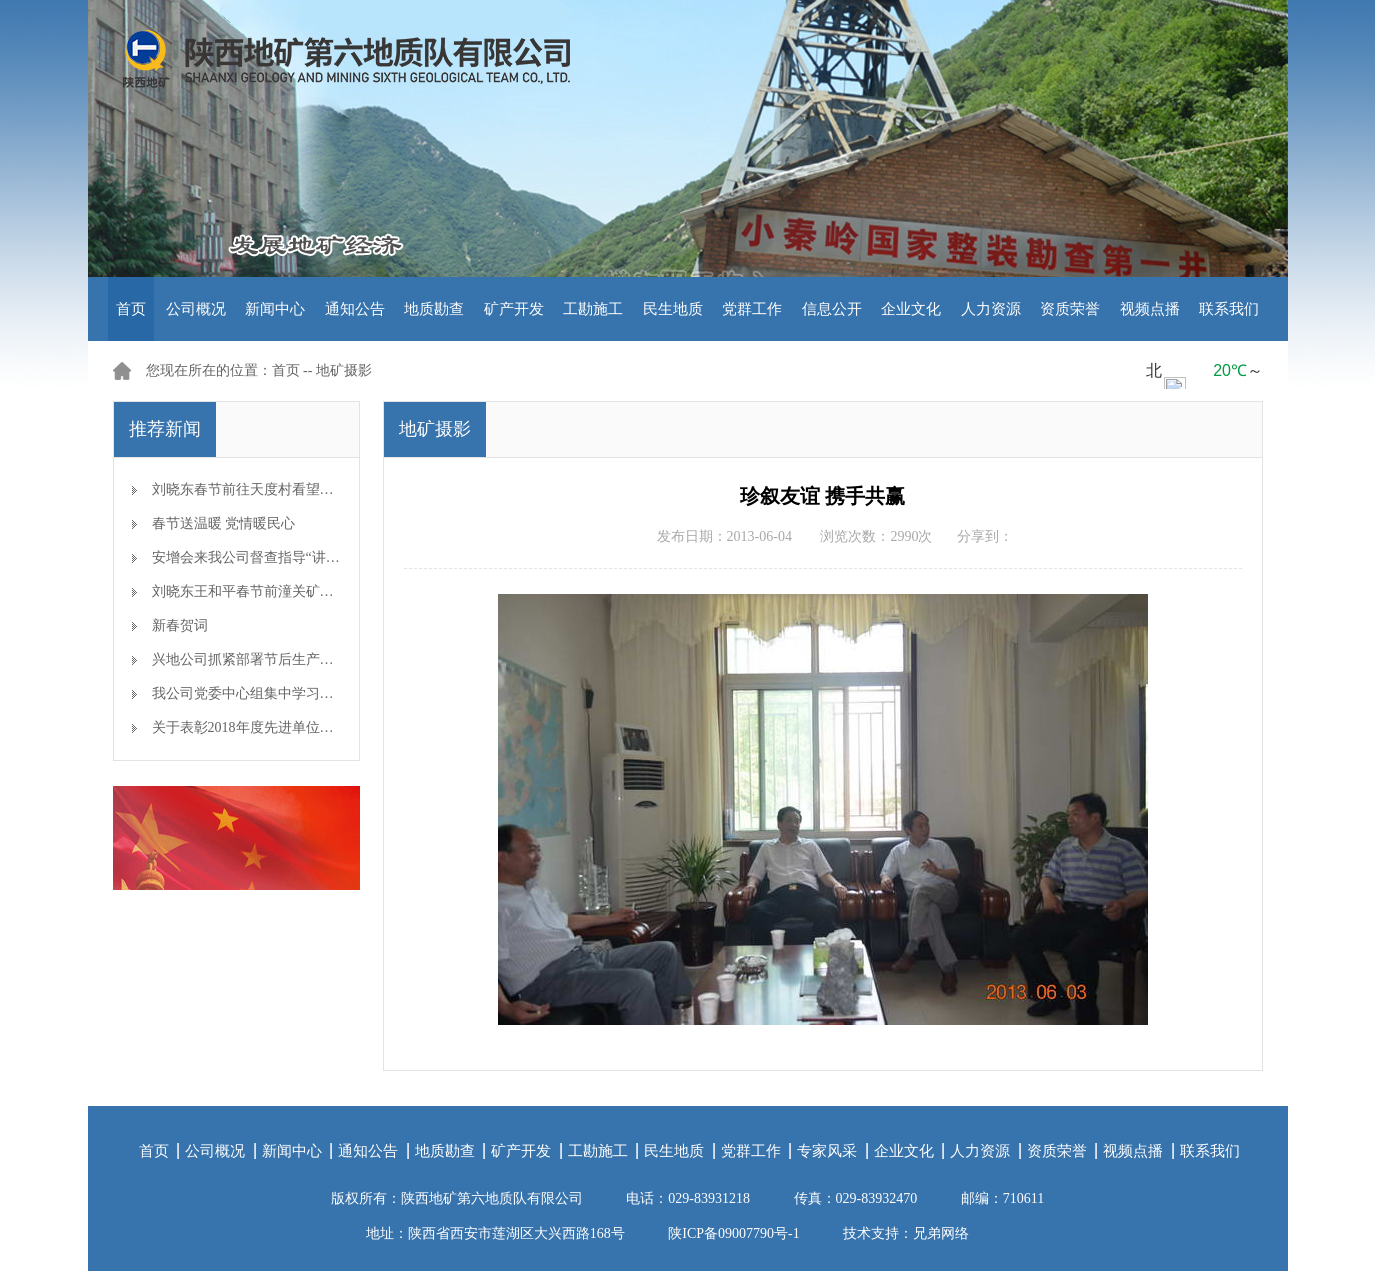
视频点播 (1150, 309)
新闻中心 (275, 309)
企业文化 (911, 309)
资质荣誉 (1070, 309)
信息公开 (832, 309)
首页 (131, 309)
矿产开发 (514, 309)
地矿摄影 (344, 370)
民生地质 (673, 309)
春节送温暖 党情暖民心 (224, 523)
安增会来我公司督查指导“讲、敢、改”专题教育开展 (312, 557)
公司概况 (196, 309)
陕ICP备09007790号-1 (733, 1233)
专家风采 (827, 1151)
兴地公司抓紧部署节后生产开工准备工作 (278, 659)
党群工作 (752, 309)
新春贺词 (180, 625)
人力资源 (991, 309)
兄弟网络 (941, 1233)
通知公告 (355, 309)
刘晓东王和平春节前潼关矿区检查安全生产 (285, 591)
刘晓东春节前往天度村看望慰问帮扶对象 (278, 489)
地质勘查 (434, 309)
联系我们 (1229, 309)
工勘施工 (593, 309)
